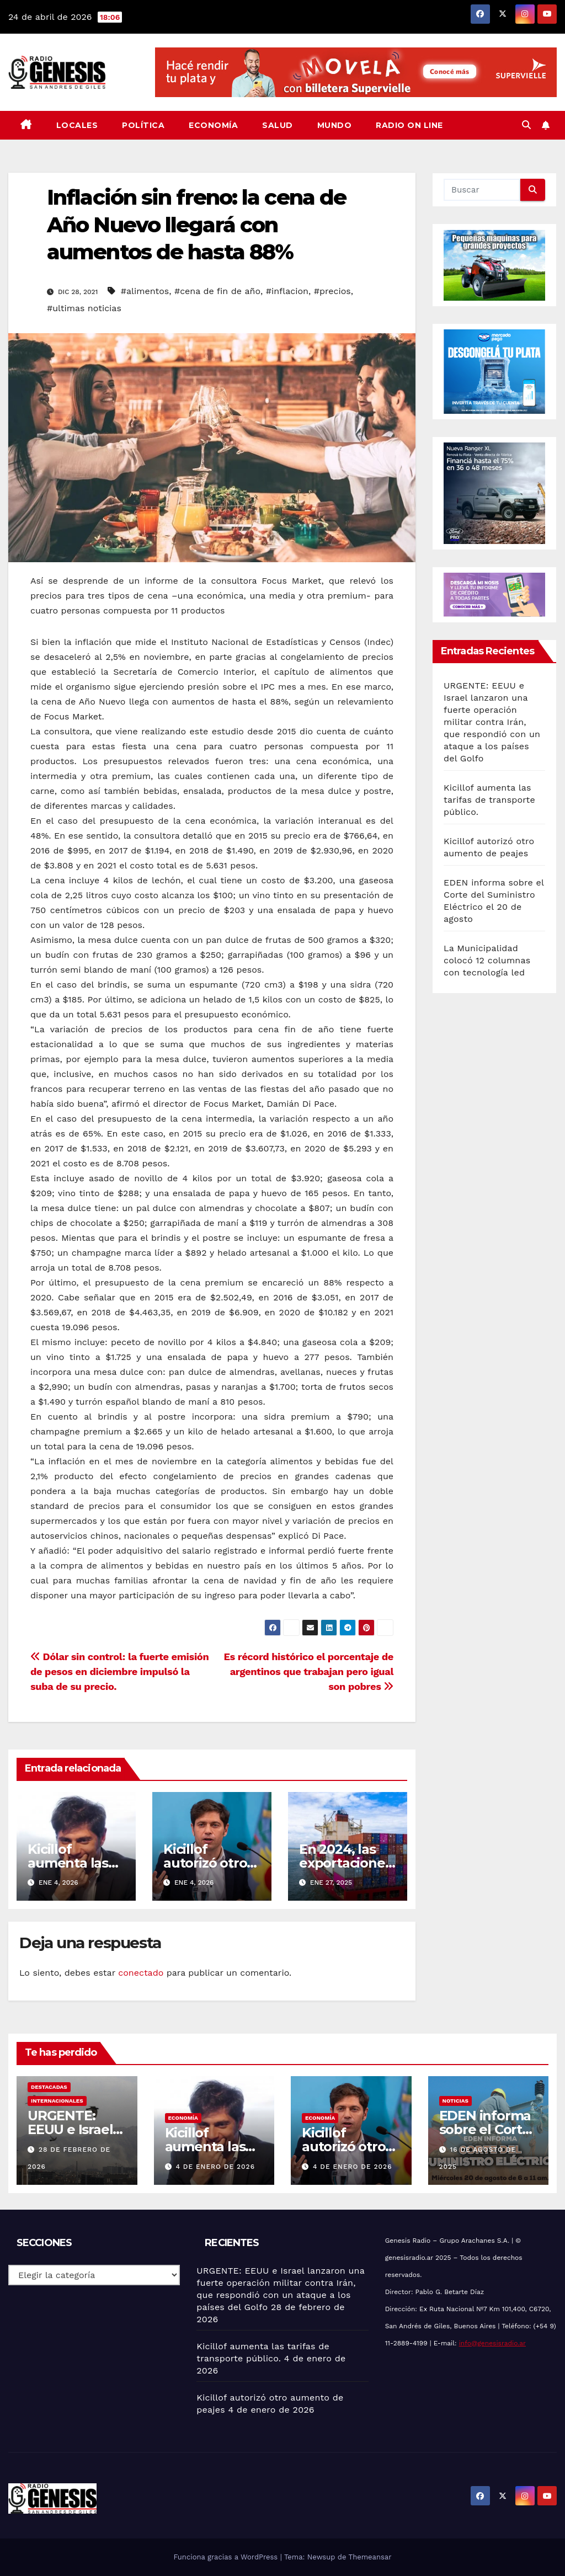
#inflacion (287, 291)
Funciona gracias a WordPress (226, 2557)
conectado (140, 1972)
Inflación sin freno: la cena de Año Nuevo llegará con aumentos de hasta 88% (196, 224)
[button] (526, 125)
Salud (277, 125)
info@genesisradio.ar (492, 2343)
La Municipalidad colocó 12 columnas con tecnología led (487, 960)
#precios (332, 291)
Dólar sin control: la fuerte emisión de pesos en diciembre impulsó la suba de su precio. (119, 1671)
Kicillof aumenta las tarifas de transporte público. (489, 799)
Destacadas (49, 2087)
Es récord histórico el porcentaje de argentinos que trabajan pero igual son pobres (308, 1671)
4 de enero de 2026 (215, 2166)
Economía (213, 125)
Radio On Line (409, 125)
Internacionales (57, 2101)
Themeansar (370, 2557)
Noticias (455, 2101)
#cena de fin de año (217, 291)
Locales (77, 125)
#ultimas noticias (84, 308)
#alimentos (145, 291)
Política (143, 125)
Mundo (334, 125)
